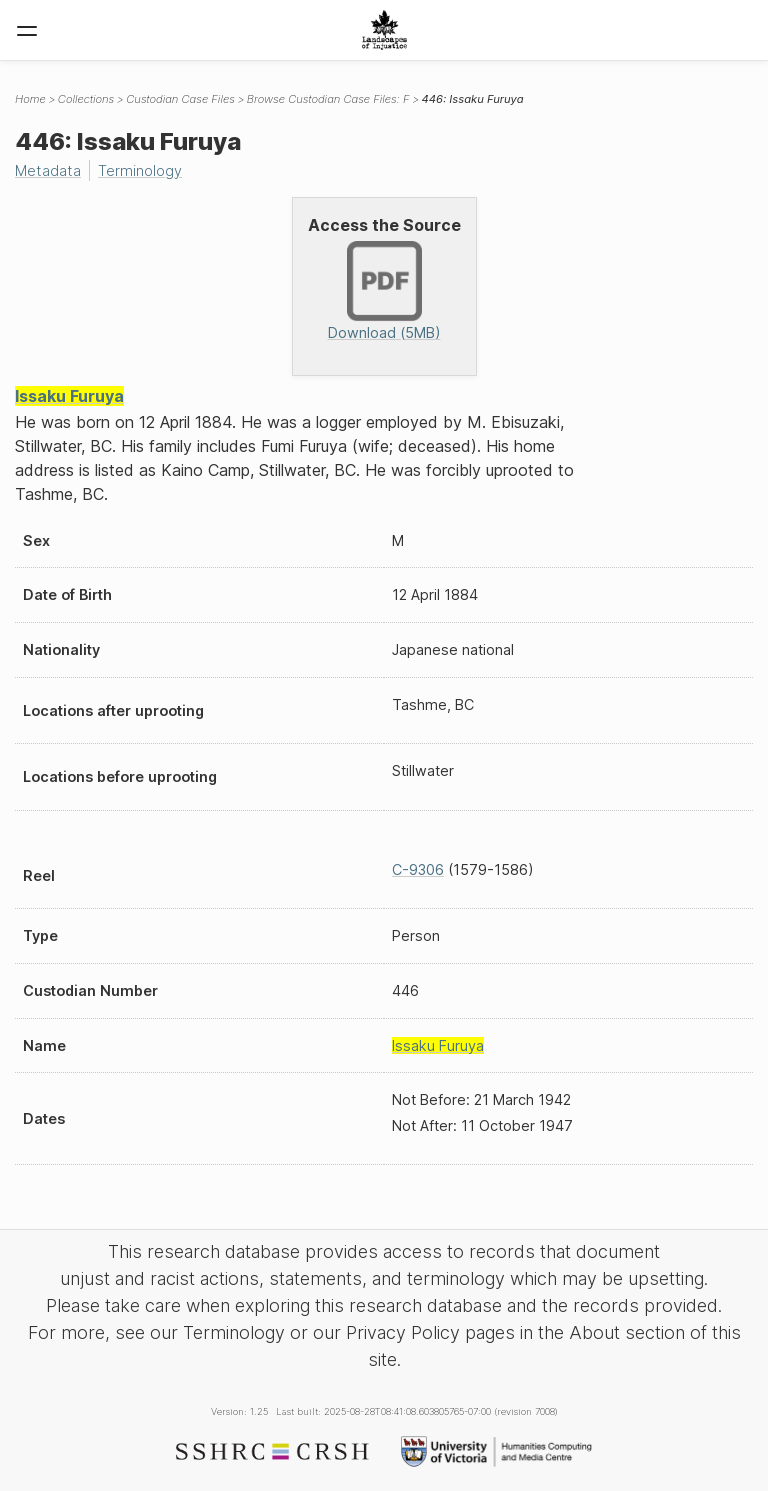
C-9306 (418, 869)
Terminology (140, 170)
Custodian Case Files (180, 99)
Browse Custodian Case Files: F (328, 99)
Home (30, 99)
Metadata (48, 170)
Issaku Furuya (69, 396)
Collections (86, 99)
